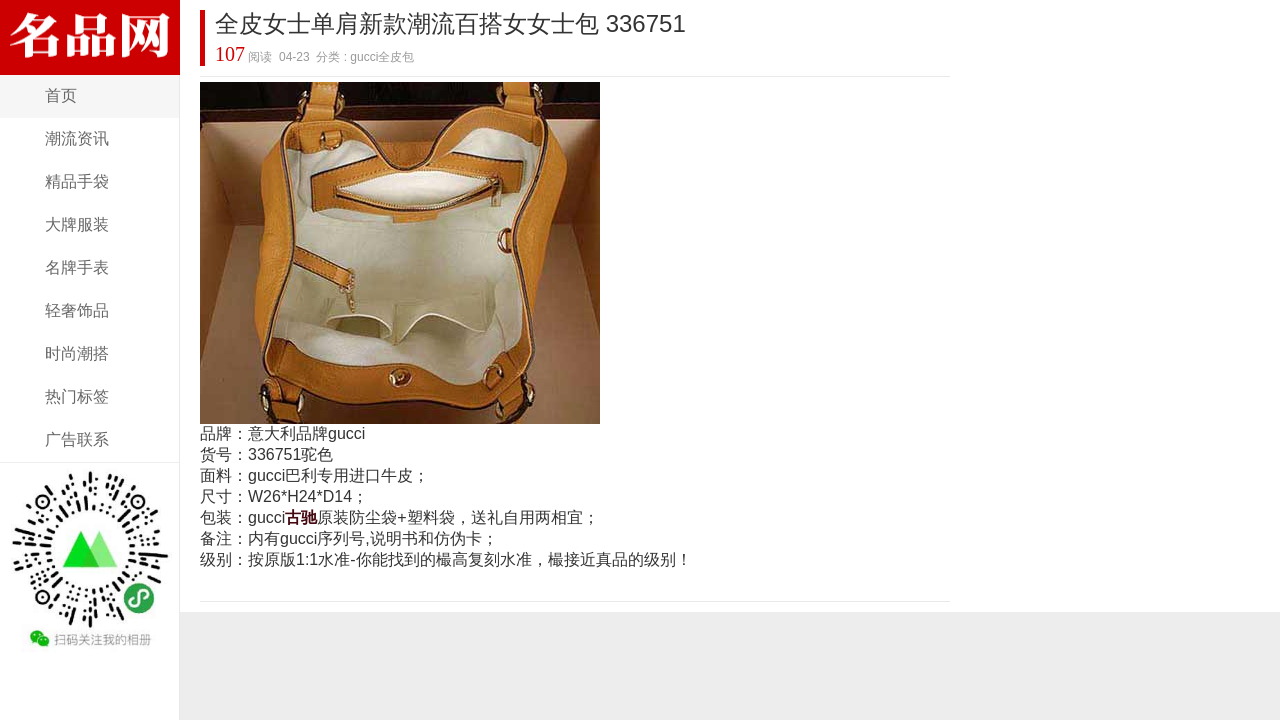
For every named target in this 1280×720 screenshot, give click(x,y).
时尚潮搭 (77, 353)
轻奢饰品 (77, 310)
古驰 (301, 517)
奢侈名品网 (90, 62)
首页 (61, 95)
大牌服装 (77, 224)
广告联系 (77, 439)
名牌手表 (77, 267)
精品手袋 (77, 181)
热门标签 (77, 396)
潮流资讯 (77, 138)
